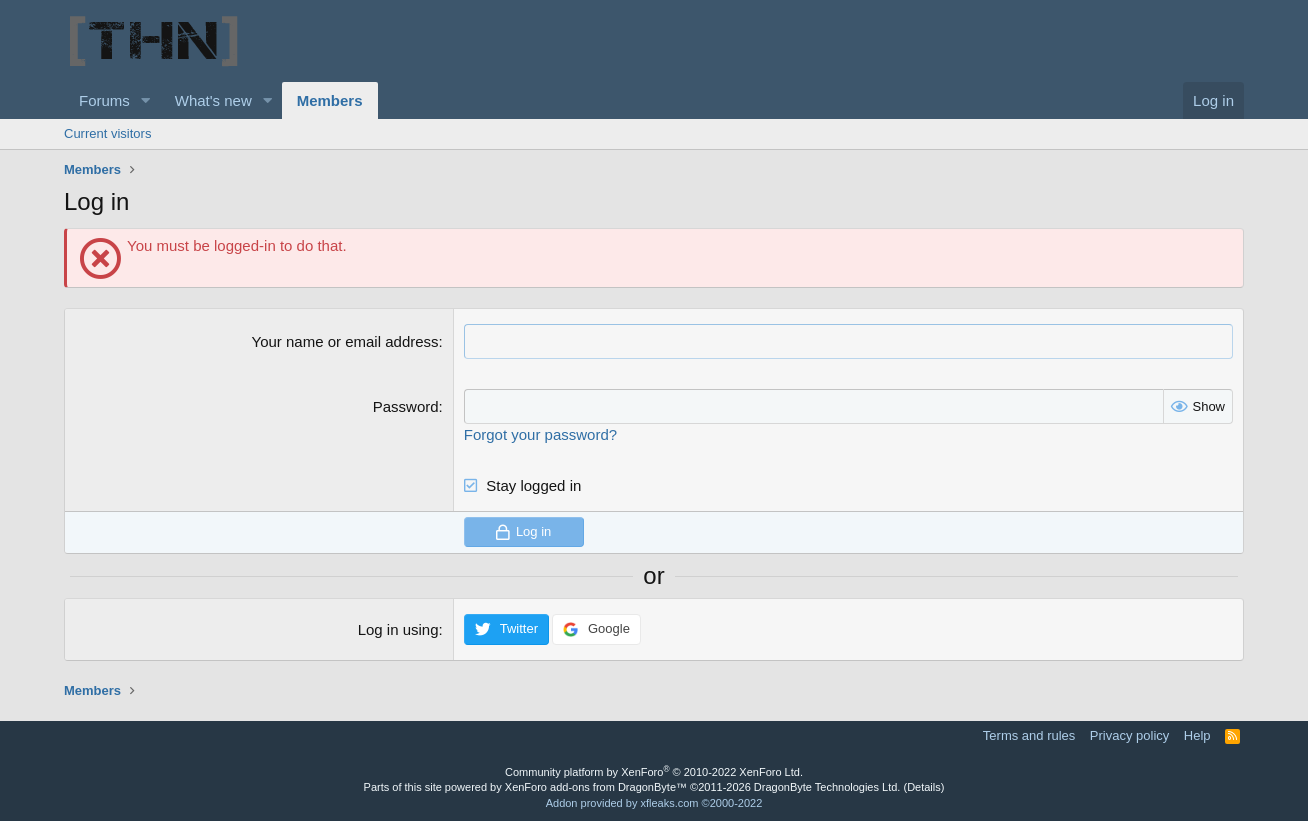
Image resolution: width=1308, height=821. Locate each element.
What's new (213, 100)
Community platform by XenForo (654, 772)
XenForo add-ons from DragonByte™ (596, 787)
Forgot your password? (540, 434)
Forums (104, 100)
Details (924, 787)
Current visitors (107, 133)
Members (330, 100)
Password (406, 406)
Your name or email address (345, 341)
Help (1197, 735)
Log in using (398, 629)
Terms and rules (1029, 735)
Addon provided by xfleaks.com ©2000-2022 (654, 803)
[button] (146, 100)
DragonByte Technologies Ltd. (827, 787)
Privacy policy (1129, 735)
